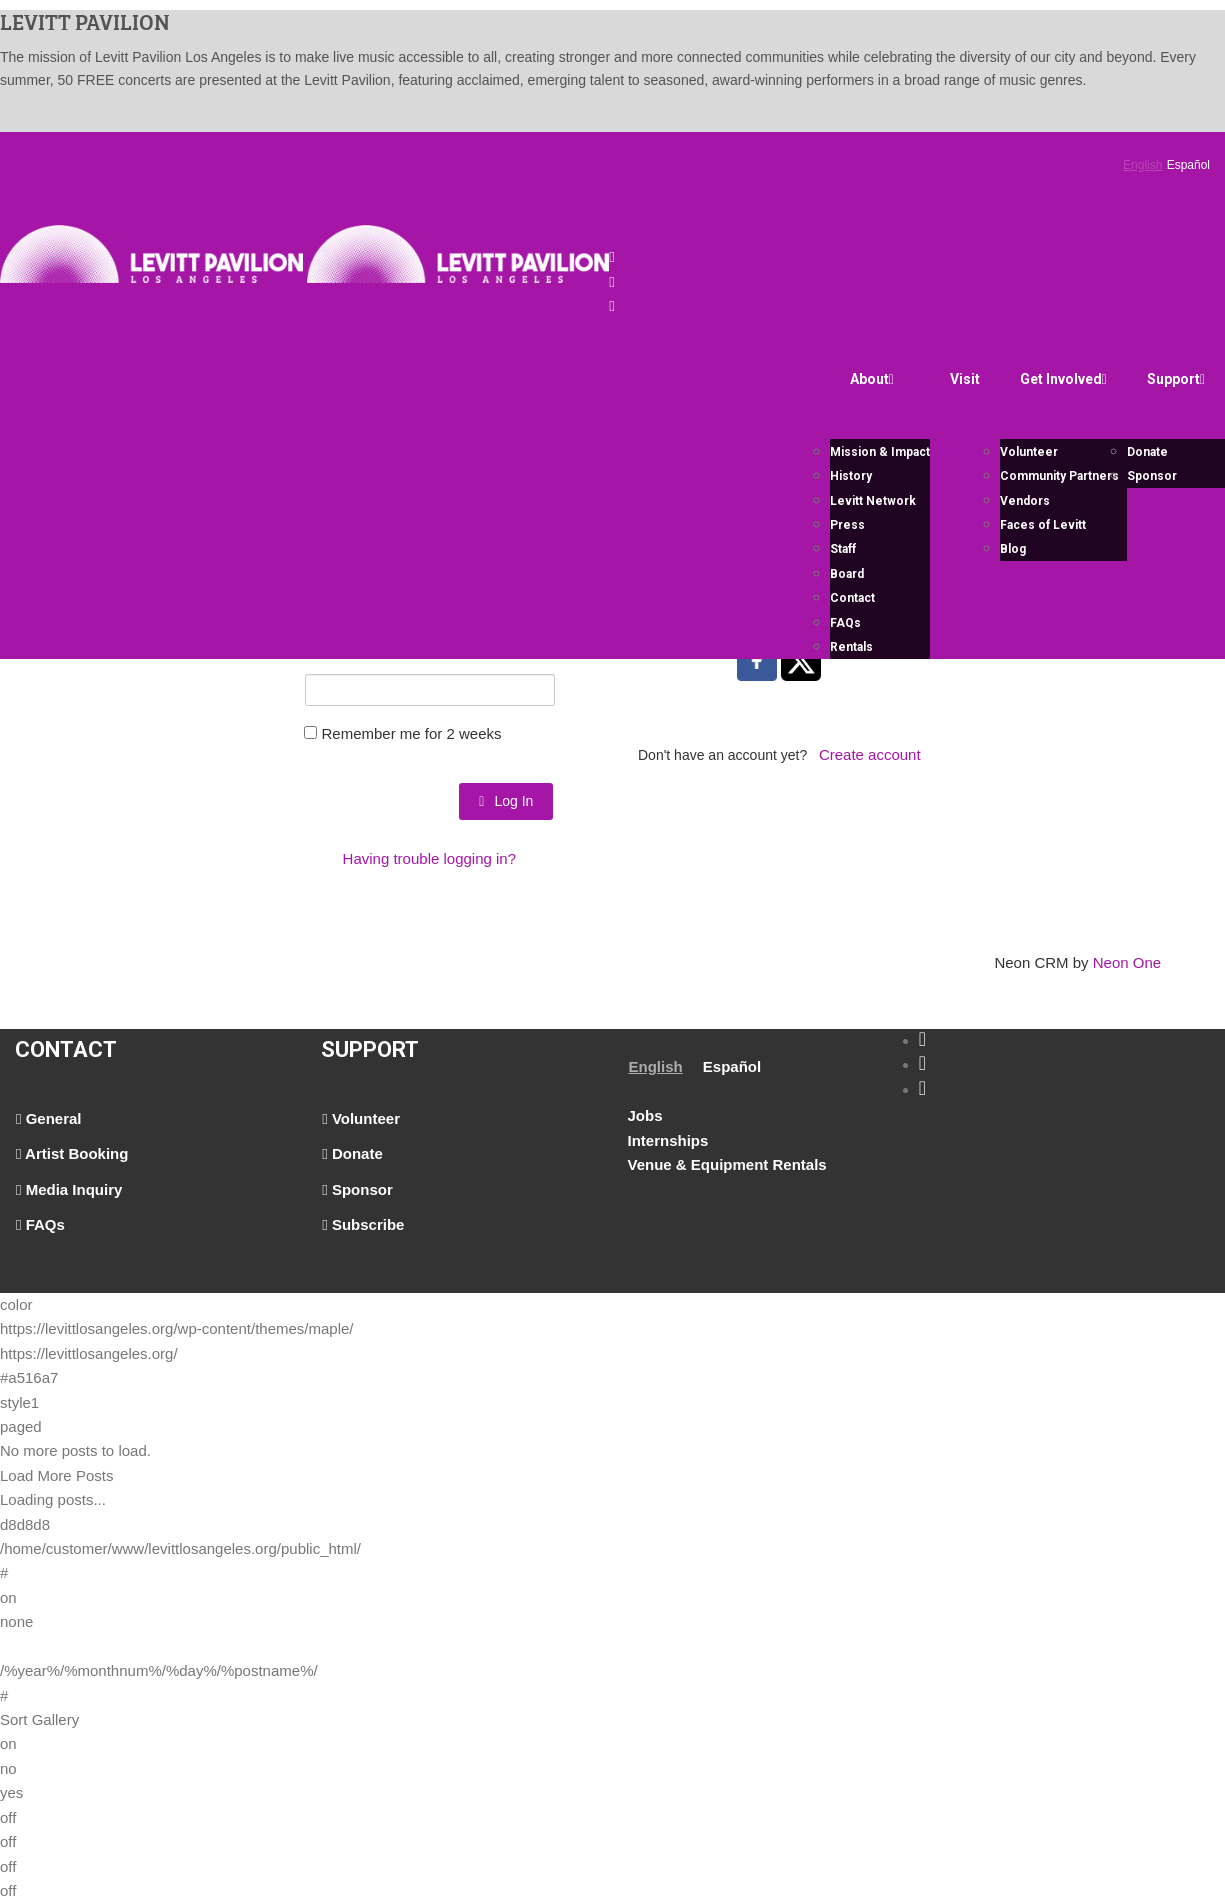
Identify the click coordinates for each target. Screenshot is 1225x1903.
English (1142, 165)
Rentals (851, 647)
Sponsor (1152, 476)
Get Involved (1063, 379)
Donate (1147, 452)
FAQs (845, 623)
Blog (1013, 549)
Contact (852, 598)
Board (847, 574)
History (851, 476)
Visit (965, 379)
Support (1176, 379)
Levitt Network (873, 501)
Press (847, 525)
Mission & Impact (880, 452)
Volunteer (1029, 452)
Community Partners (1059, 476)
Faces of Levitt (1043, 525)
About (872, 379)
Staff (843, 549)
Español (1188, 165)
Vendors (1025, 501)
